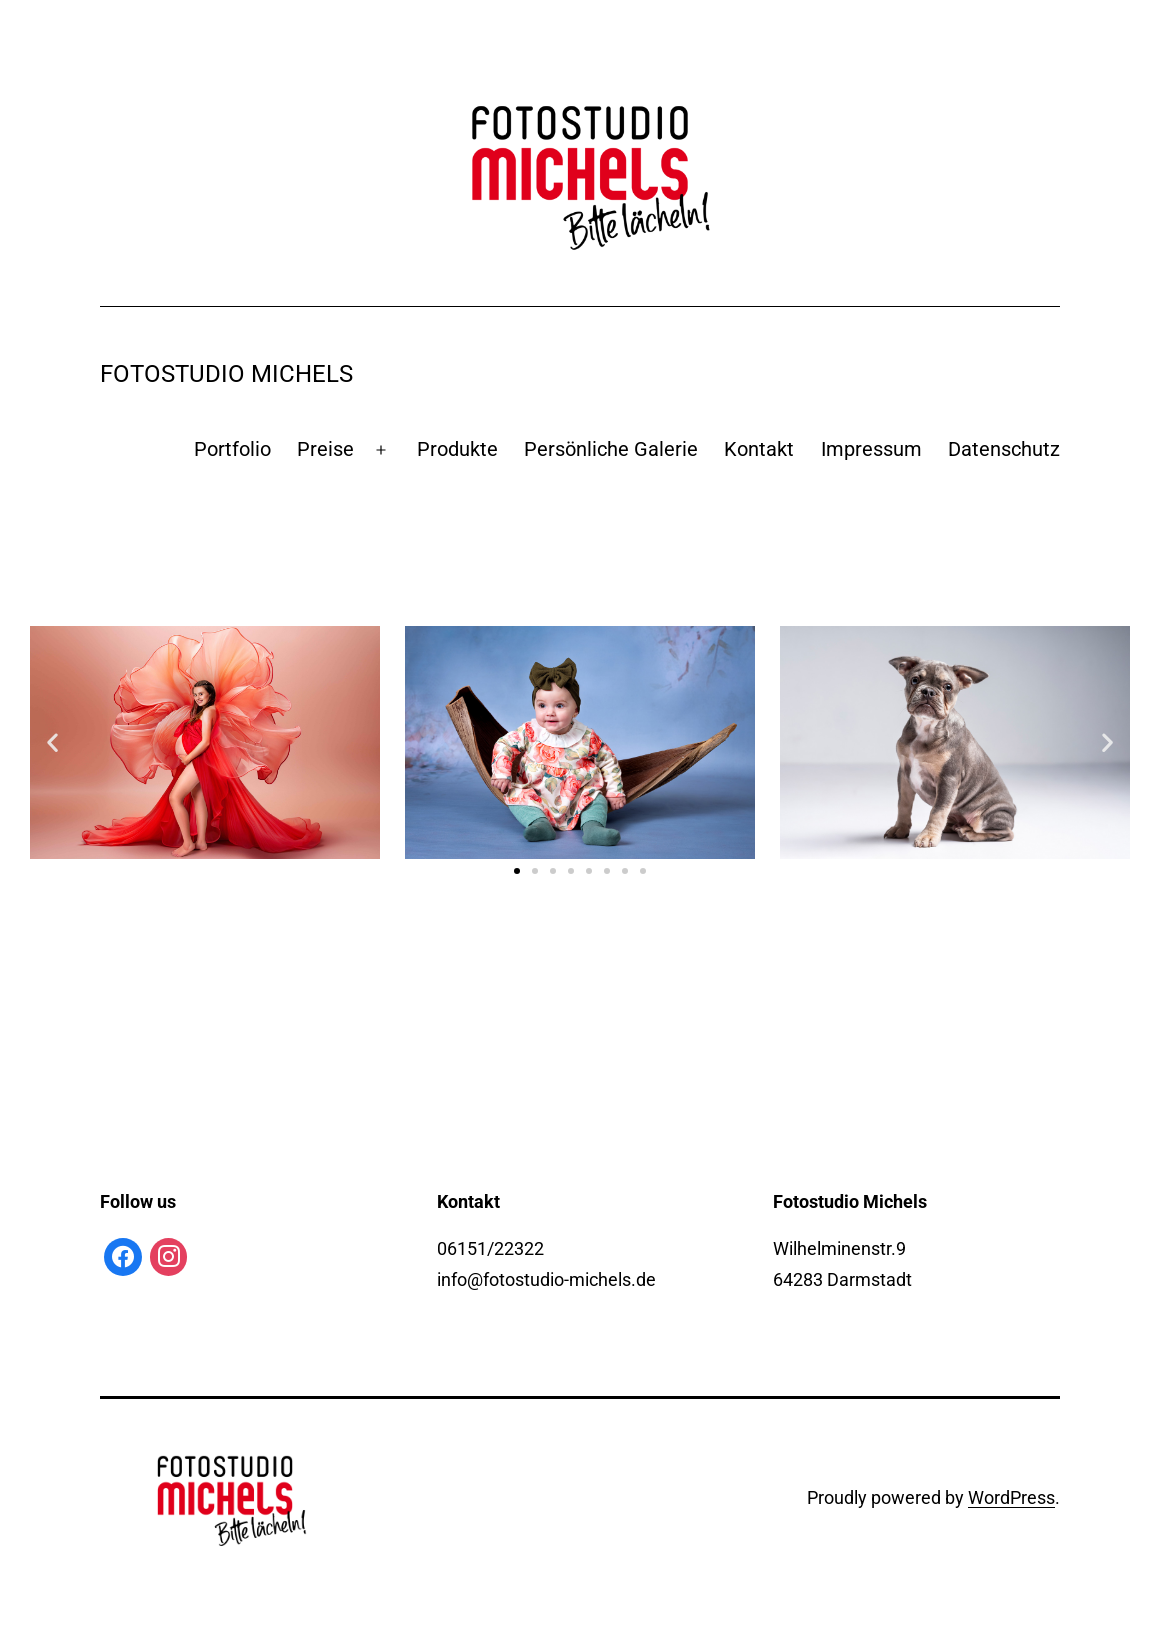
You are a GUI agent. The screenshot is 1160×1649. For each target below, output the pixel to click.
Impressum (871, 449)
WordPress (1011, 1497)
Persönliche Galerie (611, 449)
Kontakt (759, 449)
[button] (517, 871)
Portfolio (232, 449)
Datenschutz (1004, 449)
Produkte (457, 449)
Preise (325, 449)
